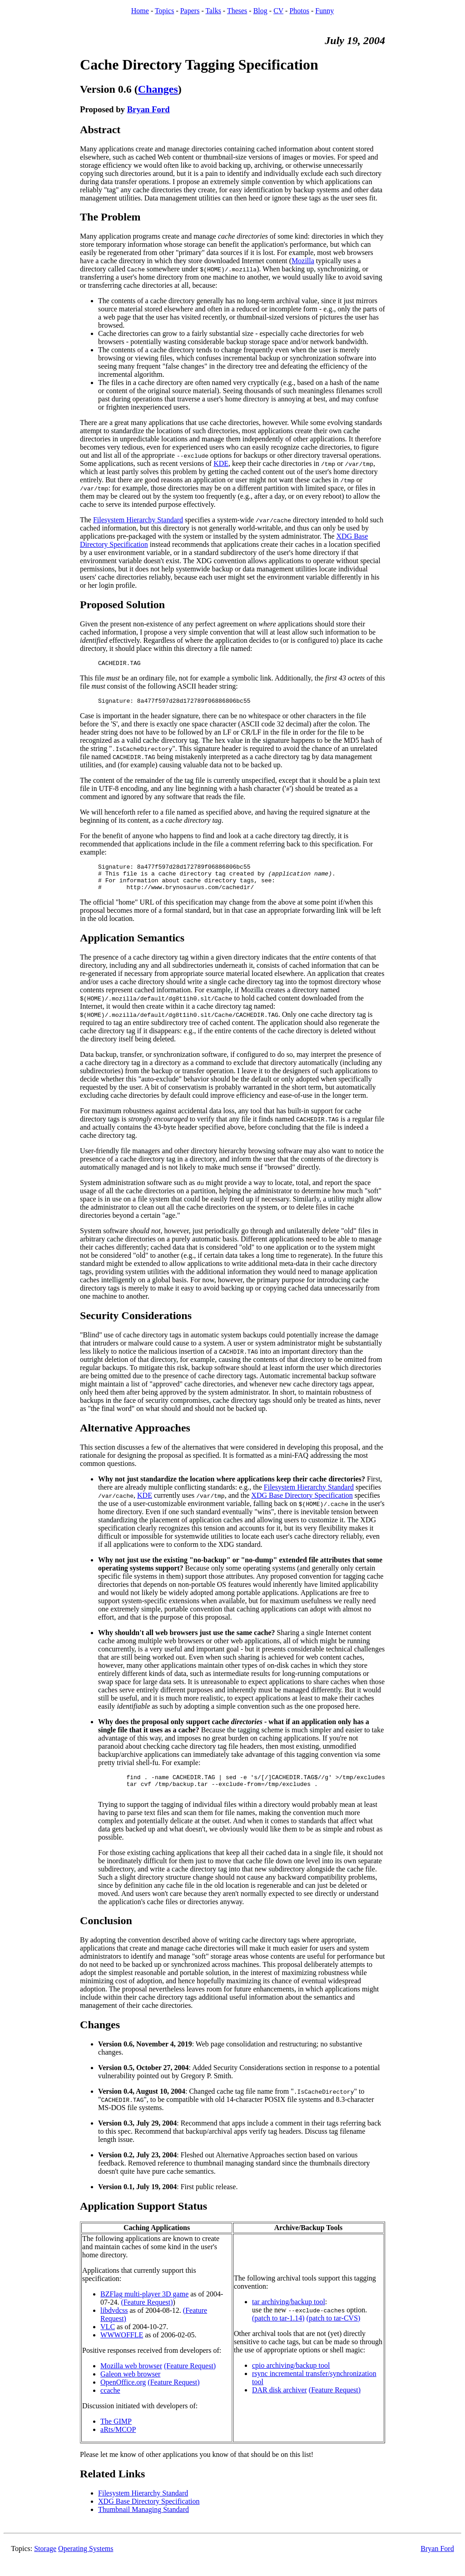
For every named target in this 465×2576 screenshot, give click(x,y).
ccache (110, 2402)
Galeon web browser (130, 2386)
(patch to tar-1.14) (278, 2330)
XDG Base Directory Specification (301, 1503)
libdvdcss (114, 2322)
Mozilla (303, 261)
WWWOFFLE (121, 2347)
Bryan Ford (148, 109)
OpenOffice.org (123, 2394)
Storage (45, 2561)
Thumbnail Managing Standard (143, 2522)
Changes (158, 89)
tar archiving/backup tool (288, 2314)
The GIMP (116, 2433)
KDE (220, 463)
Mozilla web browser (131, 2378)
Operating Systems (85, 2561)
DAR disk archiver (279, 2402)
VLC (107, 2339)
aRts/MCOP (118, 2442)
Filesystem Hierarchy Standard (138, 520)
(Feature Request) (147, 2314)
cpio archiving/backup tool (291, 2377)
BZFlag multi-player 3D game (144, 2306)
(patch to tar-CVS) (334, 2330)
